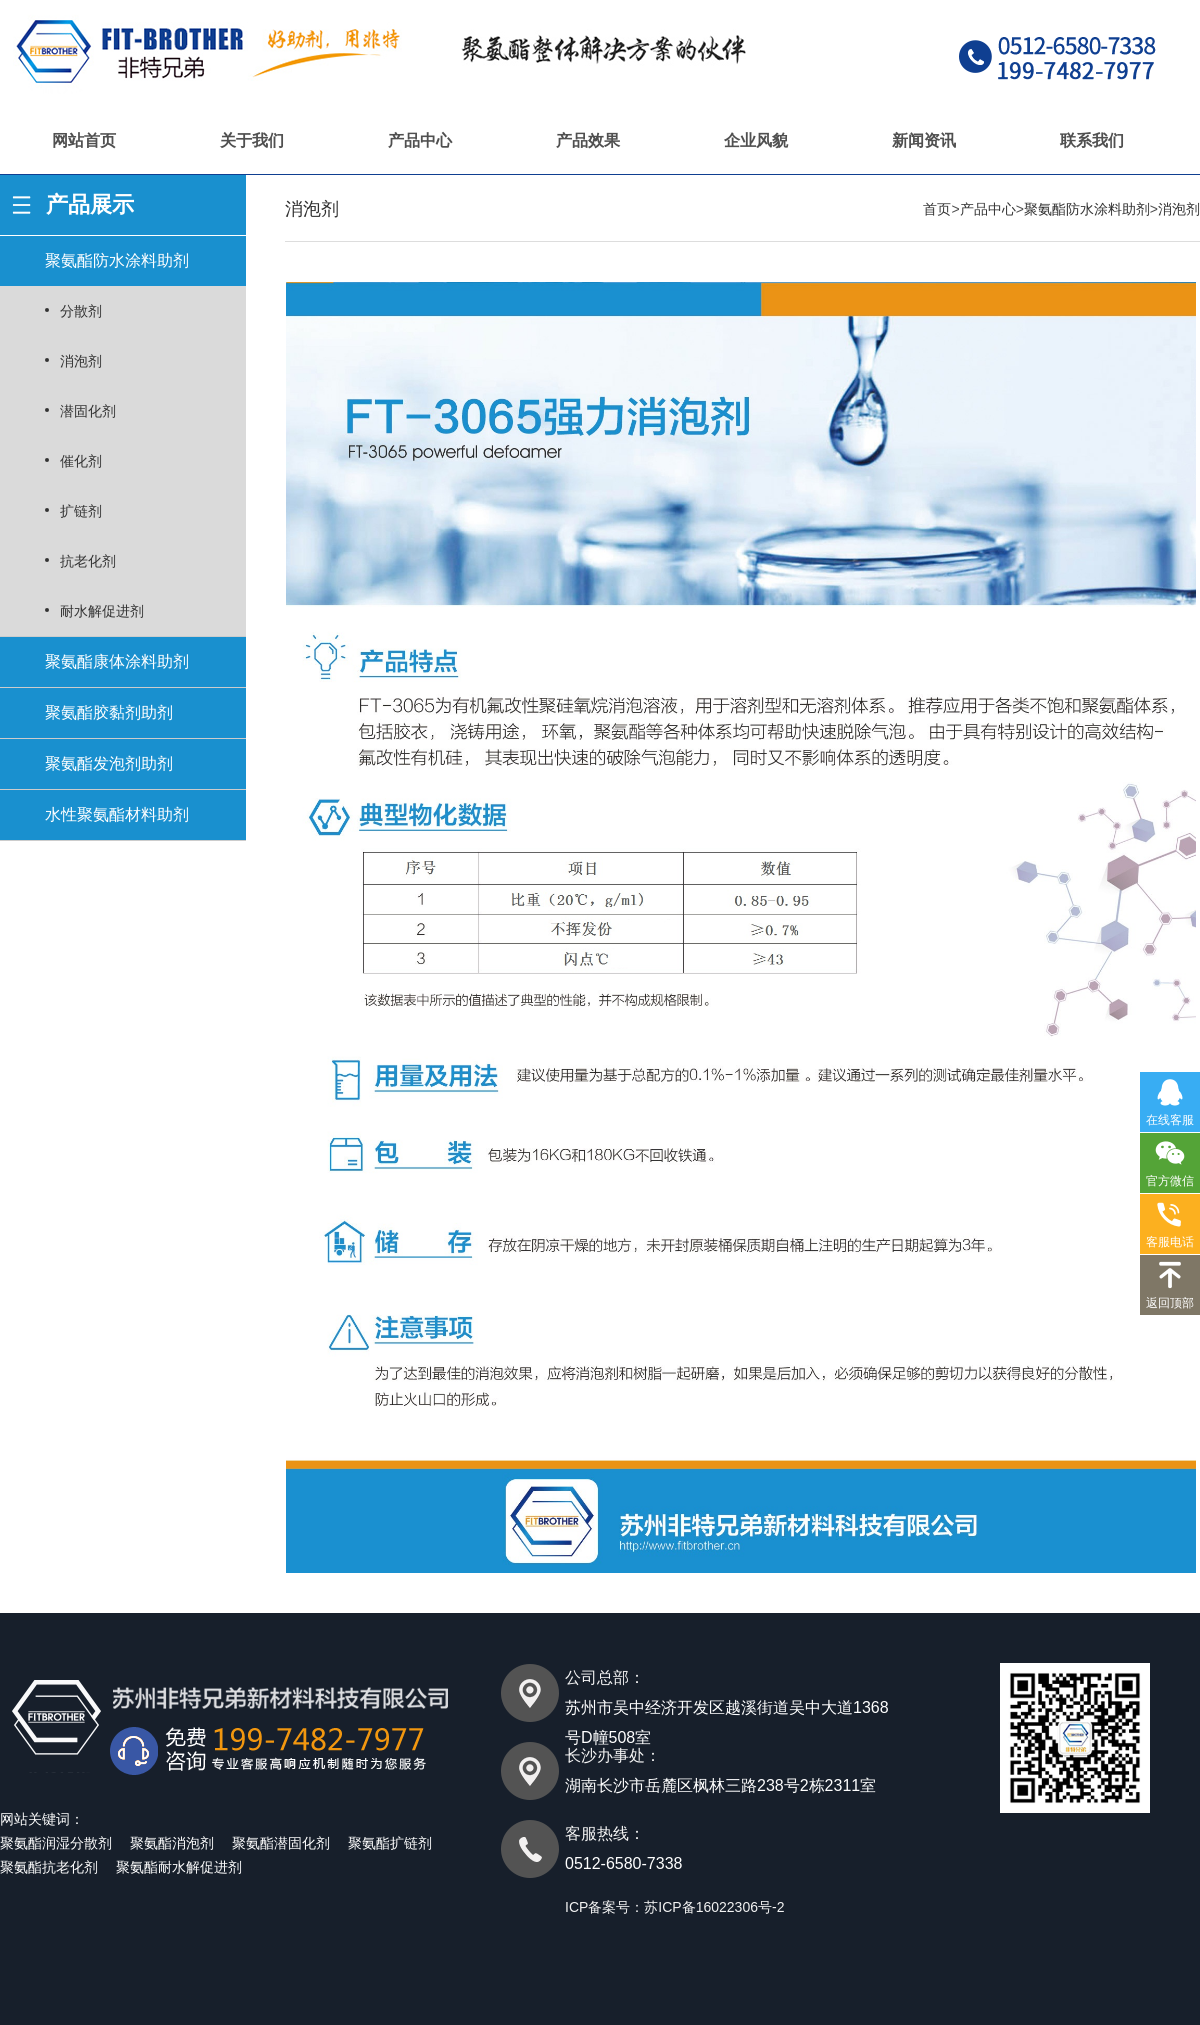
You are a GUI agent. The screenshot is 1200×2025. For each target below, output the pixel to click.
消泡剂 (81, 361)
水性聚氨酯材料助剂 (117, 814)
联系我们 (1092, 140)
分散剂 (81, 311)
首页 (937, 209)
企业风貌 (756, 140)
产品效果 (588, 140)
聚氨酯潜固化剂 (281, 1843)
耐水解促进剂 (102, 611)
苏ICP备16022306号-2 (714, 1907)
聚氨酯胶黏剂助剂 (109, 712)
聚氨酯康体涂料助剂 (117, 661)
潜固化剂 (88, 411)
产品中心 (420, 140)
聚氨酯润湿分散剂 (56, 1843)
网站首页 (84, 140)
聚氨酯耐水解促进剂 (179, 1867)
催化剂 (81, 461)
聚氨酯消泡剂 (172, 1843)
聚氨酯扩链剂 (390, 1843)
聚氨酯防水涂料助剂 (117, 260)
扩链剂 (81, 511)
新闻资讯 (924, 140)
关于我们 (252, 140)
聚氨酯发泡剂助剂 (109, 763)
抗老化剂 (88, 561)
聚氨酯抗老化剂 (49, 1867)
